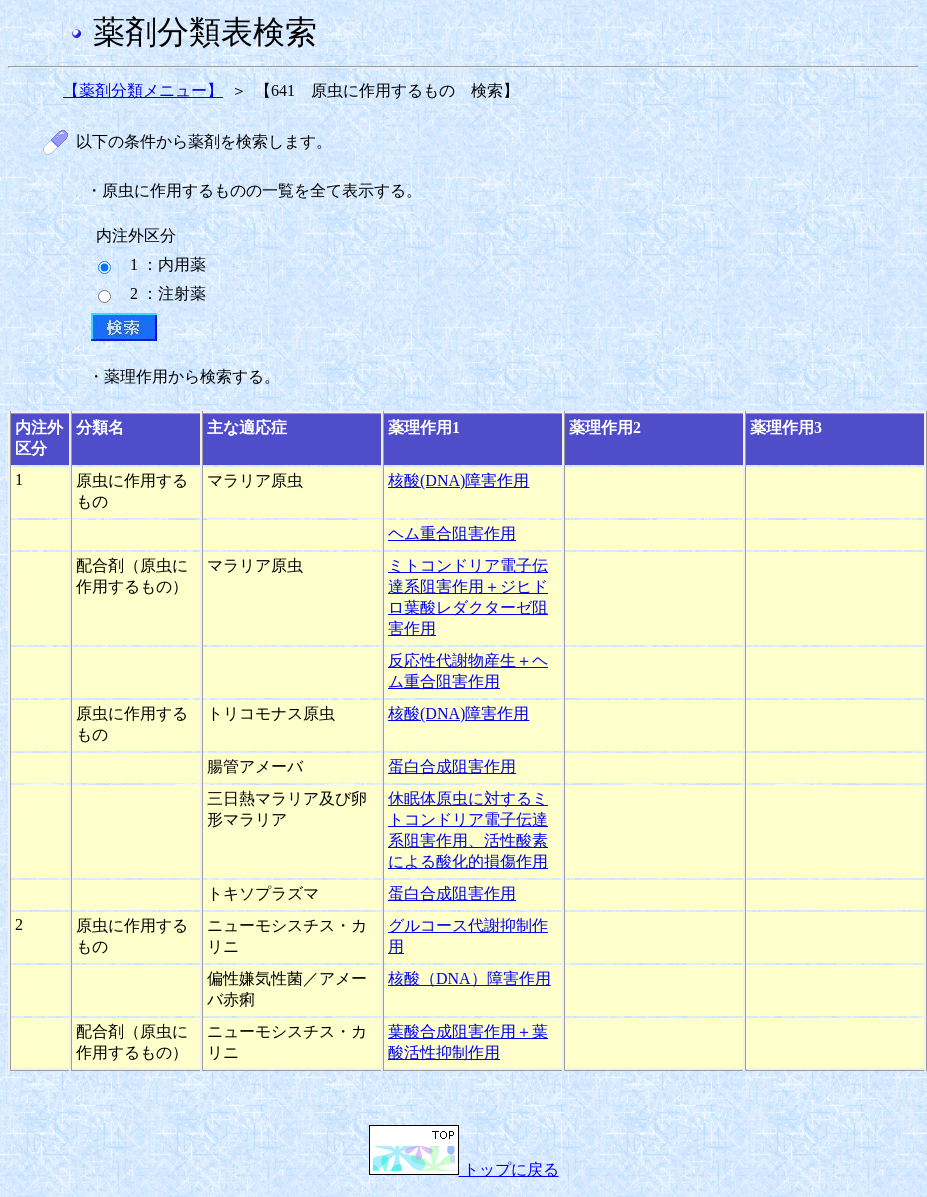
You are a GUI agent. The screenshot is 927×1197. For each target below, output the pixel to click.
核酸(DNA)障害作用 (458, 480)
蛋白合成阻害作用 (452, 766)
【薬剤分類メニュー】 (143, 90)
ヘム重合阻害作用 (452, 533)
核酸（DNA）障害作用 (469, 978)
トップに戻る (464, 1169)
